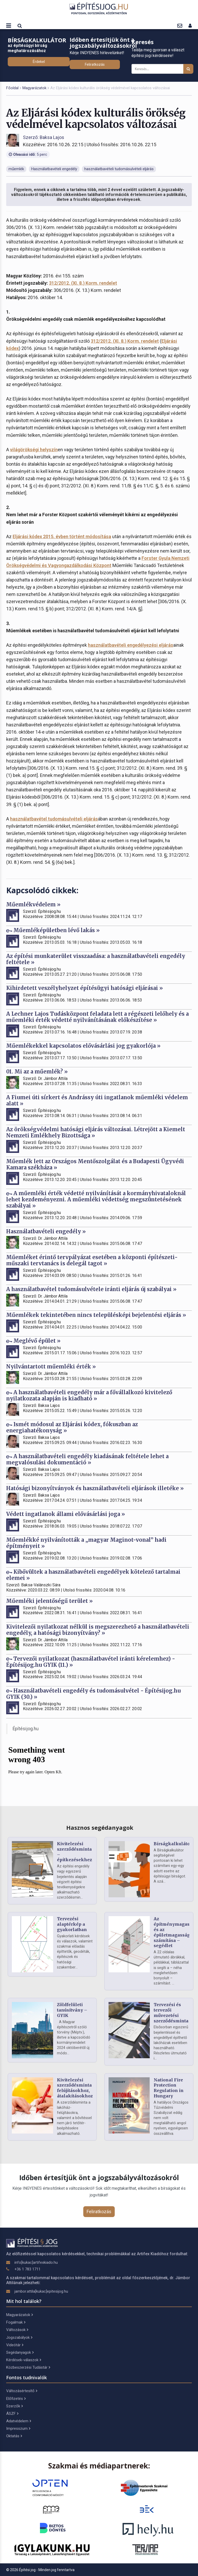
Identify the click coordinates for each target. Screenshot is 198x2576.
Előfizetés (16, 2398)
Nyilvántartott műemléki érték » (51, 1366)
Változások (17, 2329)
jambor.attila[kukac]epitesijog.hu (41, 2291)
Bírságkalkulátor (173, 1843)
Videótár (14, 2345)
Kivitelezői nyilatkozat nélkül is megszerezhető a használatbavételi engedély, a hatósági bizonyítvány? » (97, 1629)
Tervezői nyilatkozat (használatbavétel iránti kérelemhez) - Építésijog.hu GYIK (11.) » (90, 1661)
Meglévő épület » (33, 1341)
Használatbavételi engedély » (46, 1231)
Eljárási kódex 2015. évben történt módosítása (62, 536)
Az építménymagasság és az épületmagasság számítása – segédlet (175, 1932)
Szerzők (14, 2406)
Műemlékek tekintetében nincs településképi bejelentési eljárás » (96, 1315)
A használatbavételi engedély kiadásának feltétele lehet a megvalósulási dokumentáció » (87, 1459)
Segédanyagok (20, 2352)
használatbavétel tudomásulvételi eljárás (54, 819)
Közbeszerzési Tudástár (28, 2367)
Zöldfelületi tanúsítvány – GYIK (72, 2010)
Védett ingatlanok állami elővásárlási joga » (65, 1514)
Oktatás (14, 2436)
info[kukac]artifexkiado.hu (36, 2262)
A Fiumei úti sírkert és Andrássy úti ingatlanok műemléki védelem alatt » (97, 1100)
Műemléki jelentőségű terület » (49, 1601)
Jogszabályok (19, 2337)
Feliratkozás (95, 64)
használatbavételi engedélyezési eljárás (130, 645)
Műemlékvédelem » (33, 904)
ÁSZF (12, 2413)
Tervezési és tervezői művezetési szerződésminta (171, 2012)
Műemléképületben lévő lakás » (53, 930)
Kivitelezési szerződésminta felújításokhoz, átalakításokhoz (75, 2087)
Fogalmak (15, 2322)
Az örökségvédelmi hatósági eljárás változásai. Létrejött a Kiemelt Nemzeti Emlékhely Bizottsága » (95, 1132)
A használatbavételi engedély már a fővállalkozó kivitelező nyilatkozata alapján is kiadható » (89, 1395)
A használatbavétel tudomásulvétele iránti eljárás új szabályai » (91, 1289)
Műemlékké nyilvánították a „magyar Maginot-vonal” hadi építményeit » (86, 1543)
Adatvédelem (18, 2421)
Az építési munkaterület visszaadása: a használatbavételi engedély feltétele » (95, 959)
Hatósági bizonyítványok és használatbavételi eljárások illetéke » (95, 1488)
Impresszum (18, 2428)
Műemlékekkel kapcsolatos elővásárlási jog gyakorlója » (83, 1046)
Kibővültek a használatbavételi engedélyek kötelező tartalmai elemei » (93, 1575)
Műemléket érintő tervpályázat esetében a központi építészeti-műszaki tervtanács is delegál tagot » (92, 1260)
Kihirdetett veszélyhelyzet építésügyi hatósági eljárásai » (84, 988)
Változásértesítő (21, 2391)
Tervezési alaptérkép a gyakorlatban (72, 1924)
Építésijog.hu (26, 1728)
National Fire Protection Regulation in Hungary (169, 2087)
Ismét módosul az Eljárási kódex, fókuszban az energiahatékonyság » (72, 1427)
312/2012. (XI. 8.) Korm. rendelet (83, 283)
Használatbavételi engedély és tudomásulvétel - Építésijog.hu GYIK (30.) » (93, 1693)
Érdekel (39, 62)
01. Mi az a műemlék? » (37, 1071)
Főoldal (12, 88)
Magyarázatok (34, 88)
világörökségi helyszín (34, 449)
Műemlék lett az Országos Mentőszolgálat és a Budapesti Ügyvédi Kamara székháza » (95, 1164)
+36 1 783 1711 (27, 2269)
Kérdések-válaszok (23, 2360)
